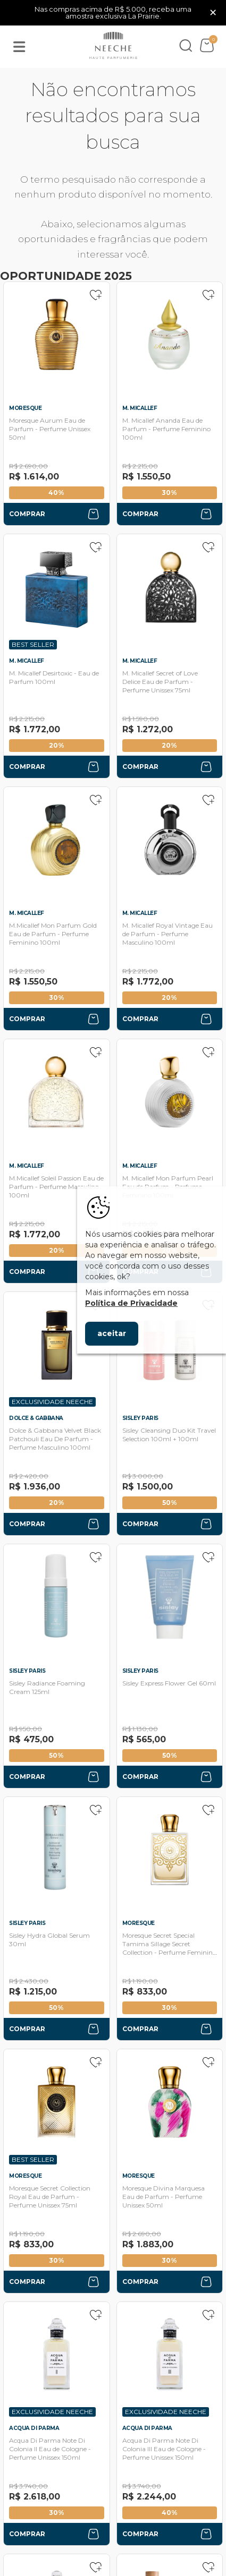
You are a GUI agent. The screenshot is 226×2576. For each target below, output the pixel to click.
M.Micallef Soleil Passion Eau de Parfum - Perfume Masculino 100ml (56, 1186)
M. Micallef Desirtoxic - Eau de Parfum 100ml (54, 677)
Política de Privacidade (131, 1303)
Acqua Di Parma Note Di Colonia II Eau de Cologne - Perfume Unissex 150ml (50, 2448)
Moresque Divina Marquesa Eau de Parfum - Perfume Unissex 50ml (163, 2196)
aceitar (111, 1333)
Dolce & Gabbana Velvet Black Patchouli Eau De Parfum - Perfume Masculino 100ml (55, 1438)
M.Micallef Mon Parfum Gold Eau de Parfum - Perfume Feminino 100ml (53, 933)
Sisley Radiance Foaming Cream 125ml (47, 1687)
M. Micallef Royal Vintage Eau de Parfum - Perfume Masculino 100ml (167, 933)
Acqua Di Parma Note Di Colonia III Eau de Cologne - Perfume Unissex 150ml (164, 2448)
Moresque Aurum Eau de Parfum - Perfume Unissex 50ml (49, 428)
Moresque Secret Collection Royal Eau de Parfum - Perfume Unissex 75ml (49, 2196)
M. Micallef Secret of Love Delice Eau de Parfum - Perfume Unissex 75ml (160, 681)
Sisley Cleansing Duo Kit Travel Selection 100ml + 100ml (169, 1434)
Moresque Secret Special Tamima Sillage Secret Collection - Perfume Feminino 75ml (169, 1948)
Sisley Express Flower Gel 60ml (169, 1683)
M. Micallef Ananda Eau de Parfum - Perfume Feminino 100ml (166, 428)
